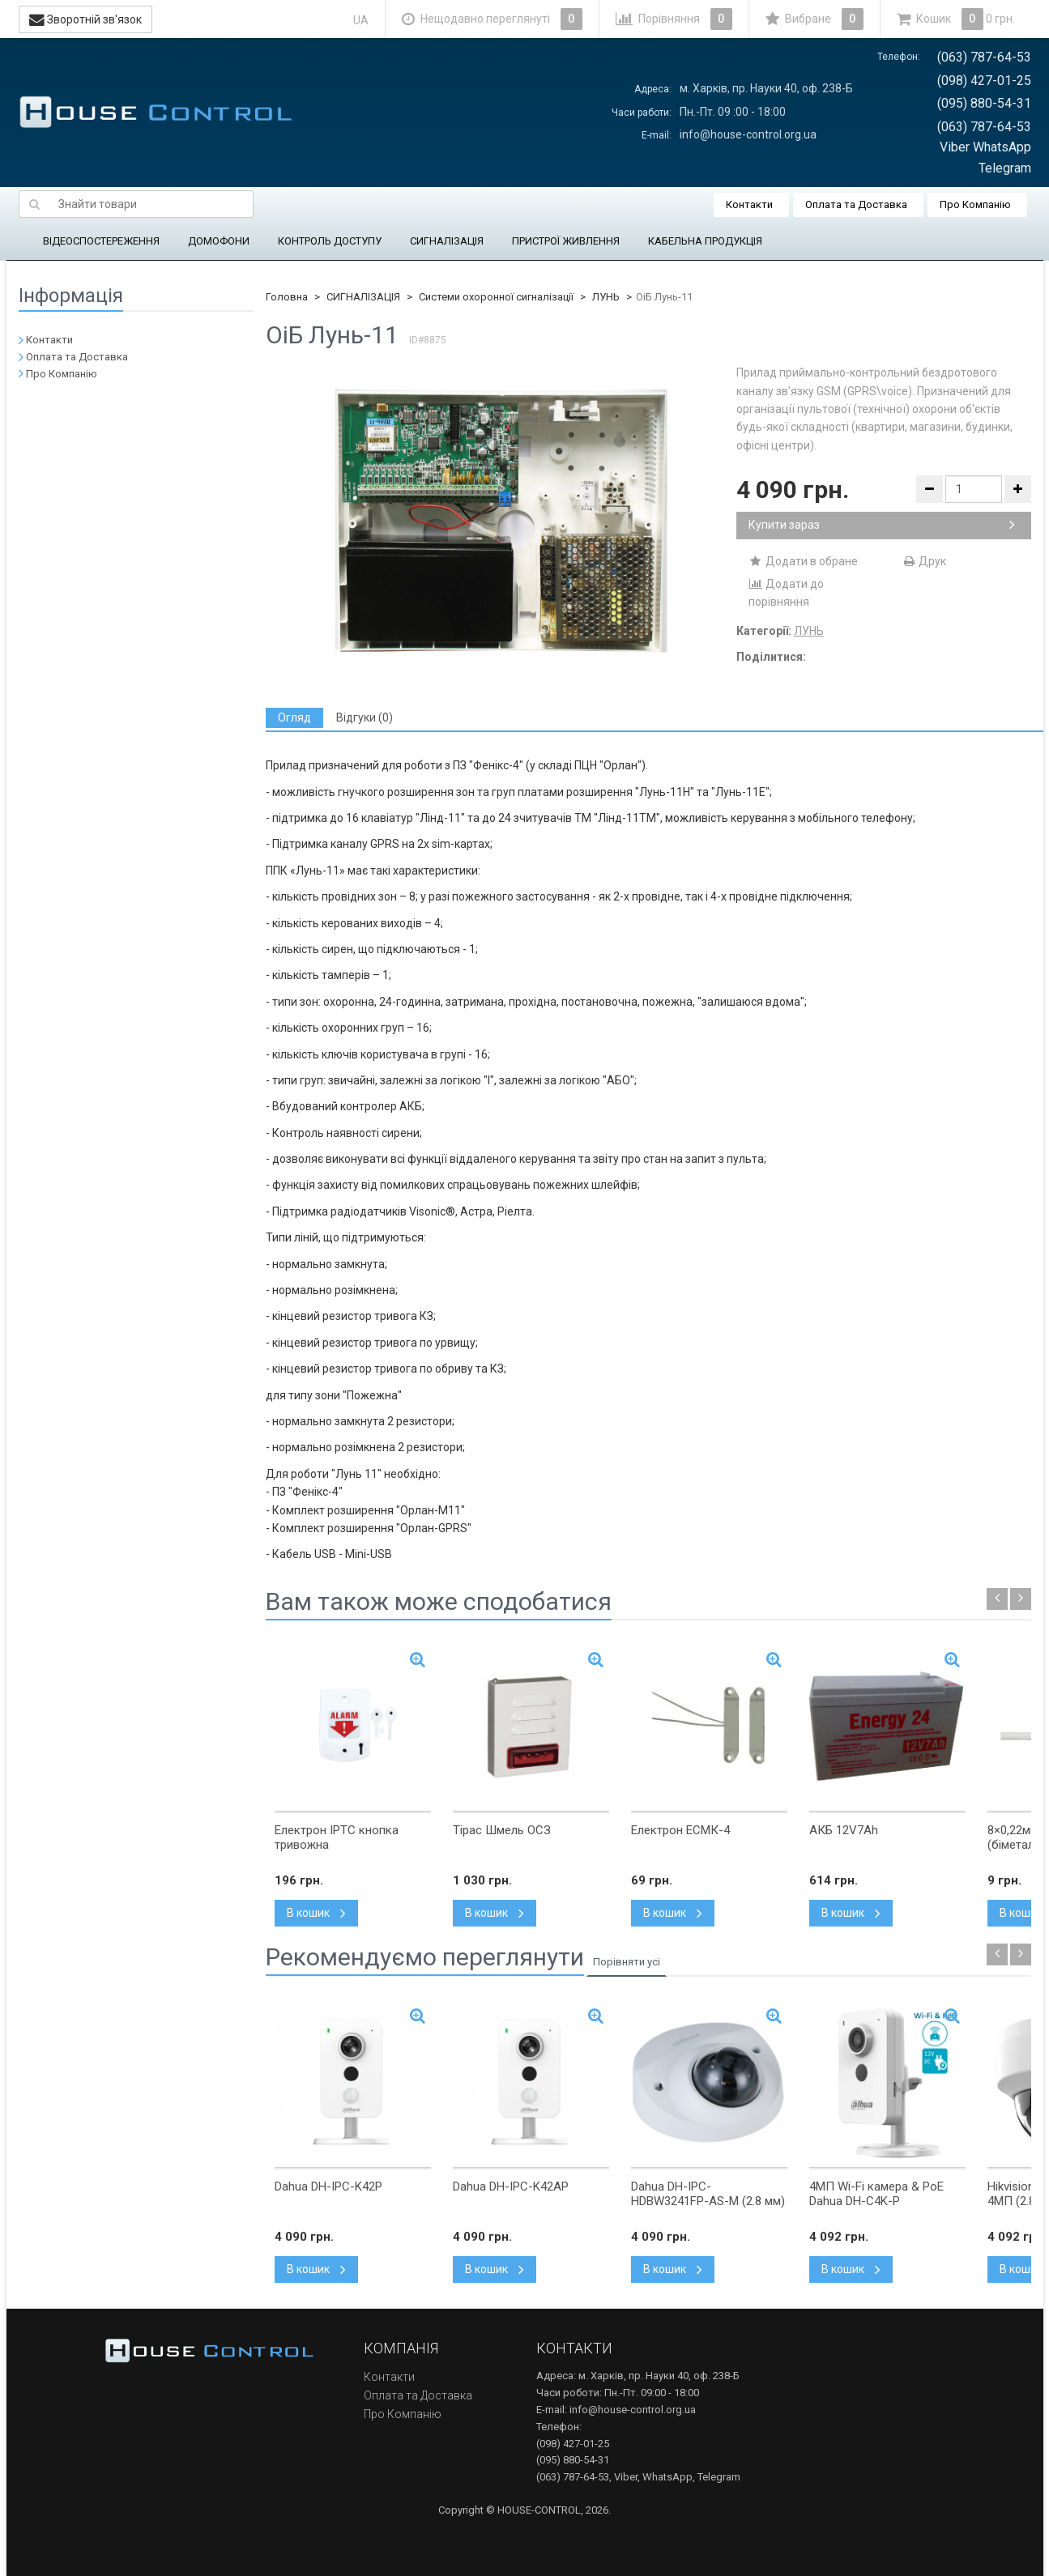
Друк (924, 561)
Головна (287, 297)
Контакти (749, 204)
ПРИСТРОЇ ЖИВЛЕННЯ (566, 241)
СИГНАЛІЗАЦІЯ (447, 241)
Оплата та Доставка (856, 204)
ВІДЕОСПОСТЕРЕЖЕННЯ (101, 241)
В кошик (316, 1912)
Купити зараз (881, 524)
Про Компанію (975, 204)
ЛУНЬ (606, 297)
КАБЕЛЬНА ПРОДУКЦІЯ (705, 241)
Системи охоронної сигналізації (496, 297)
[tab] (294, 718)
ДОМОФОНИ (218, 241)
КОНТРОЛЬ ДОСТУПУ (330, 241)
